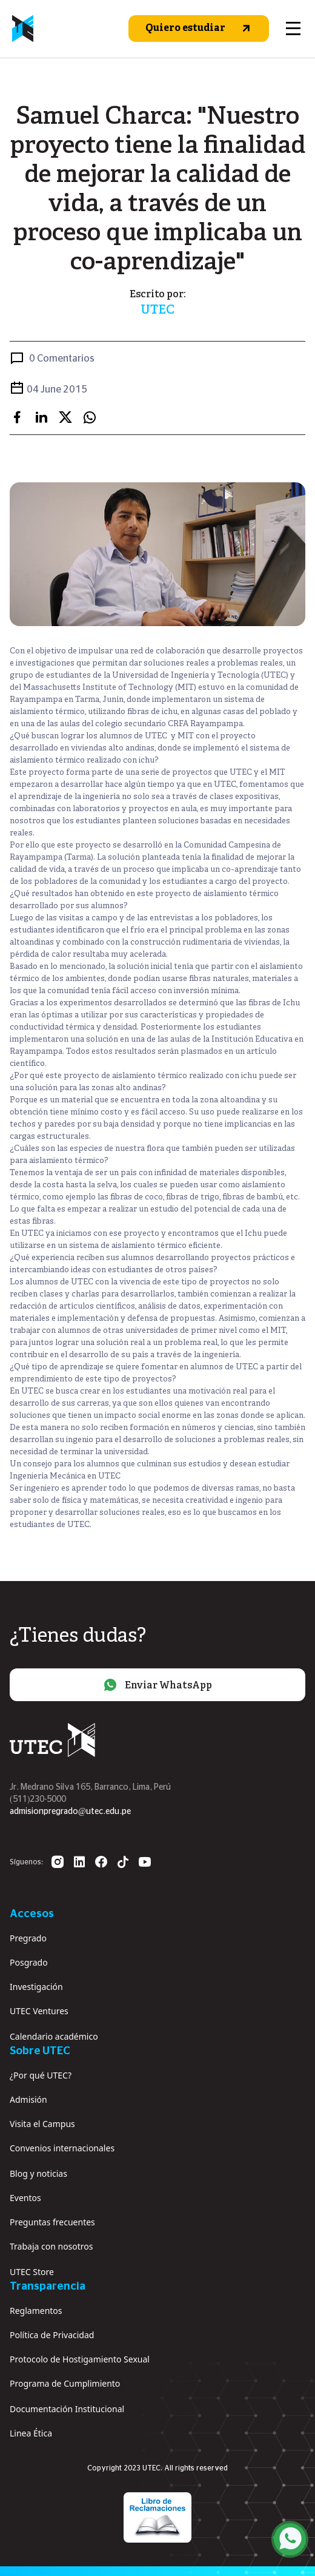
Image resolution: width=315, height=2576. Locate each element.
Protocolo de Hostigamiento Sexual (80, 2359)
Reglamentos (36, 2310)
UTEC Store (32, 2272)
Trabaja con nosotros (51, 2246)
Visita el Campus (42, 2123)
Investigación (36, 1986)
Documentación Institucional (67, 2409)
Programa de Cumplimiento (65, 2383)
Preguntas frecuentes (52, 2222)
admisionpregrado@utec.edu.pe (70, 1811)
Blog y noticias (38, 2173)
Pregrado (28, 1938)
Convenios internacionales (62, 2148)
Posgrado (29, 1962)
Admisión (28, 2099)
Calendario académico (54, 2036)
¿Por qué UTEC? (40, 2075)
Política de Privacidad (52, 2335)
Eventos (25, 2197)
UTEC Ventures (39, 2011)
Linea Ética (31, 2433)
